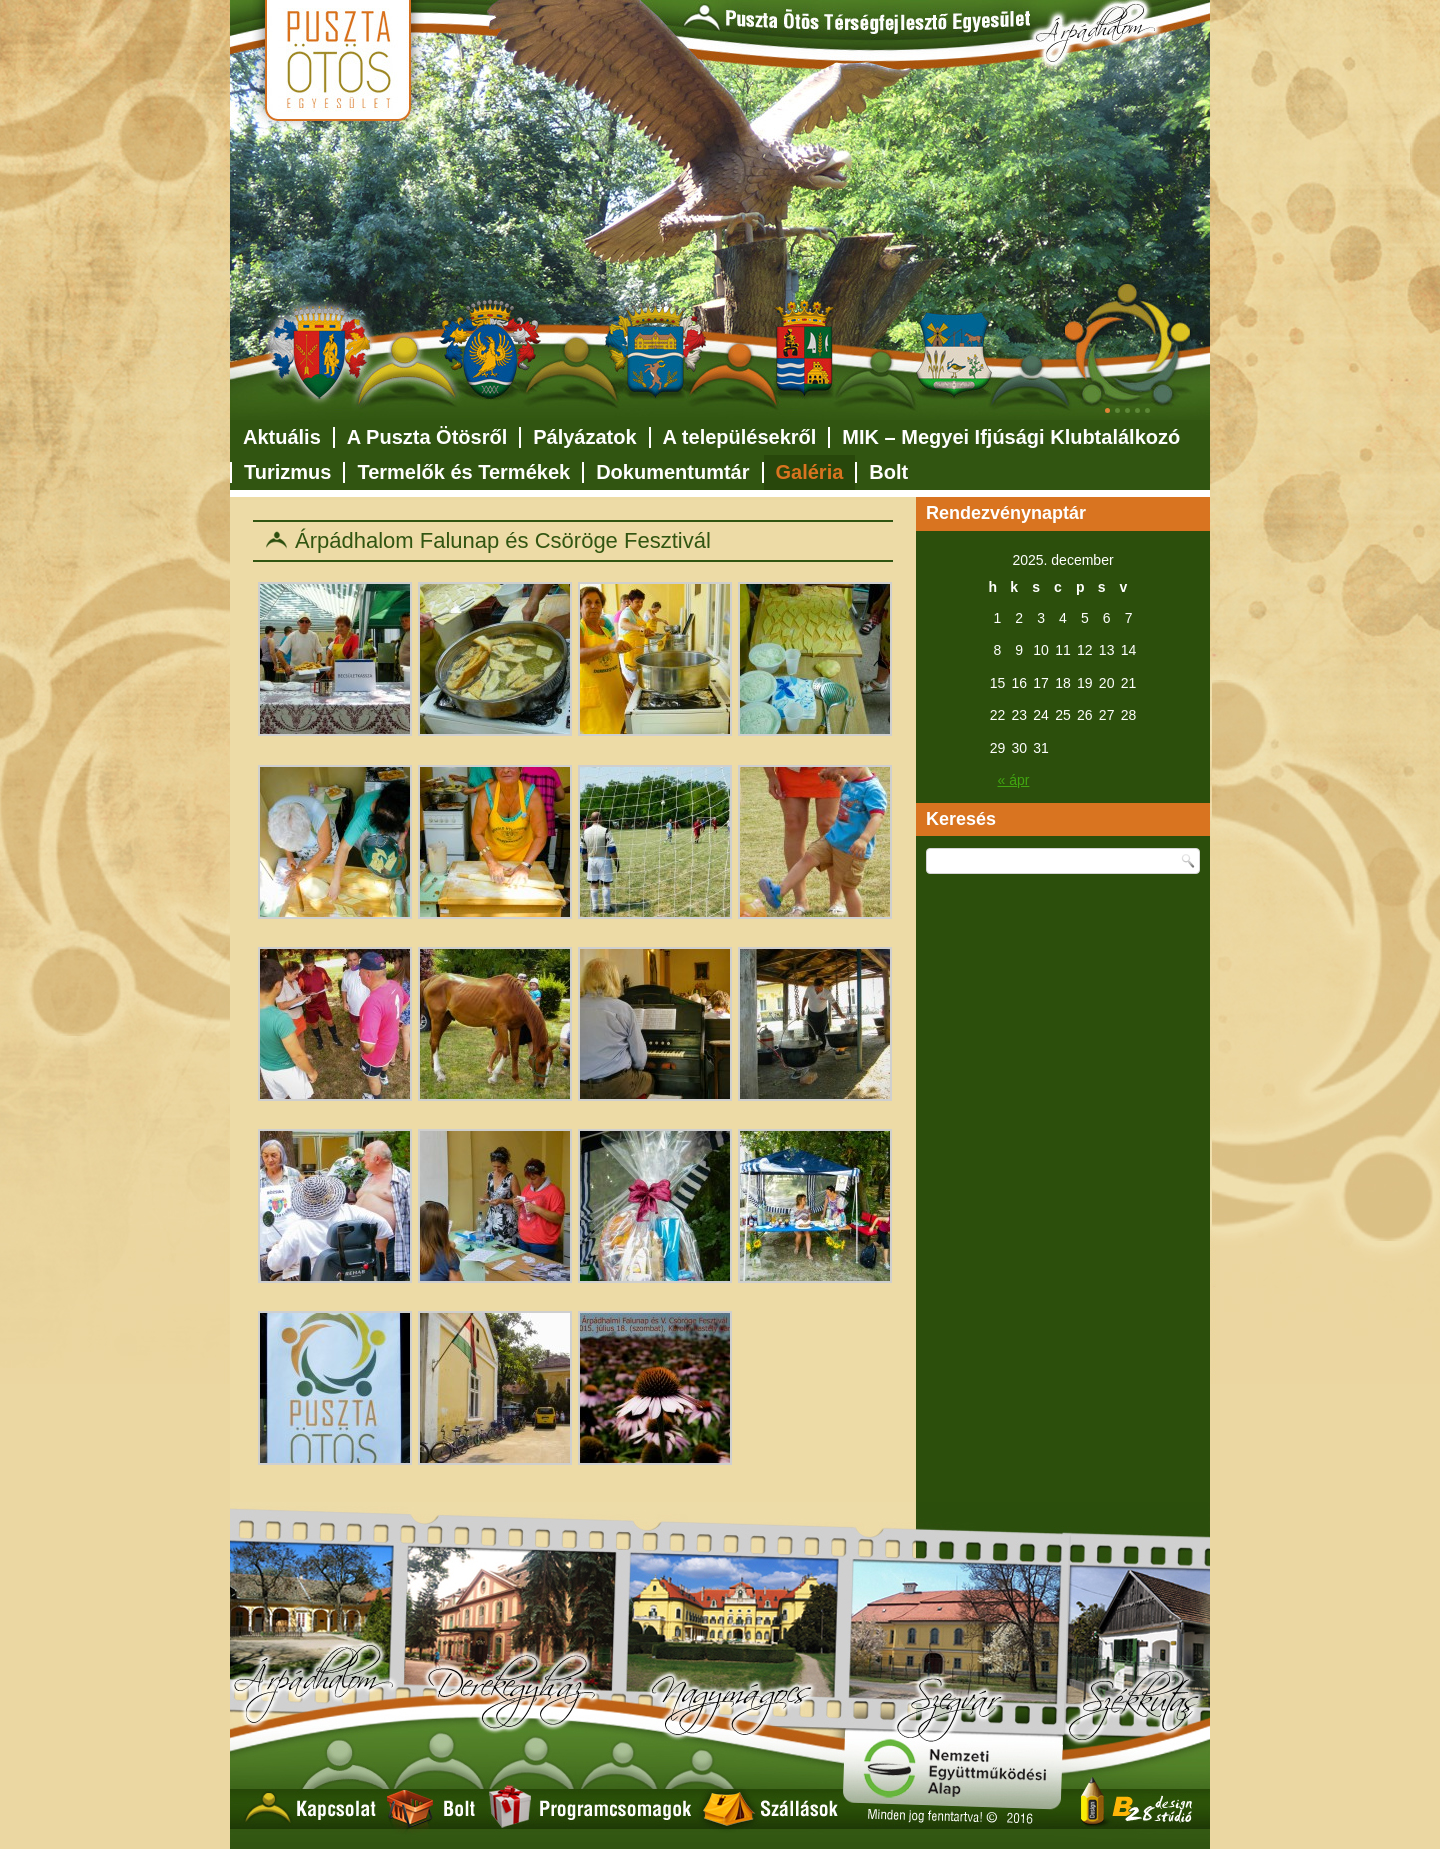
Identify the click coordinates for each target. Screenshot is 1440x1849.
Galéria (810, 472)
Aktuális (282, 437)
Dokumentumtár (672, 472)
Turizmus (287, 472)
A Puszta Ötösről (427, 437)
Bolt (888, 472)
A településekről (740, 437)
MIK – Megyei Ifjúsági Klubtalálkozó (1011, 437)
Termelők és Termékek (463, 472)
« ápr (1014, 780)
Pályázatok (584, 437)
